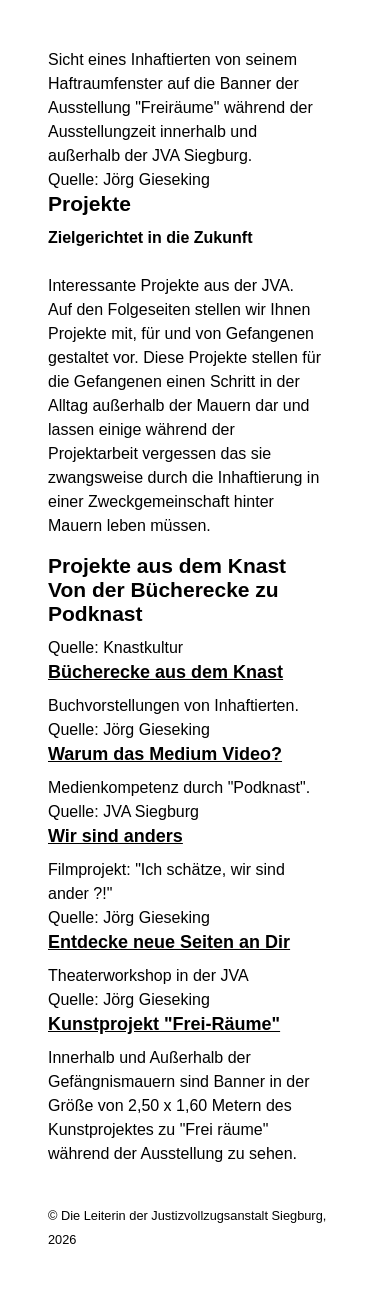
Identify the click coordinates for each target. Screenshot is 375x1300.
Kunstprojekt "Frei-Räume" (164, 1024)
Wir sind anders (115, 836)
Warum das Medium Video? (165, 754)
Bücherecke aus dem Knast (165, 672)
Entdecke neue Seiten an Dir (169, 942)
